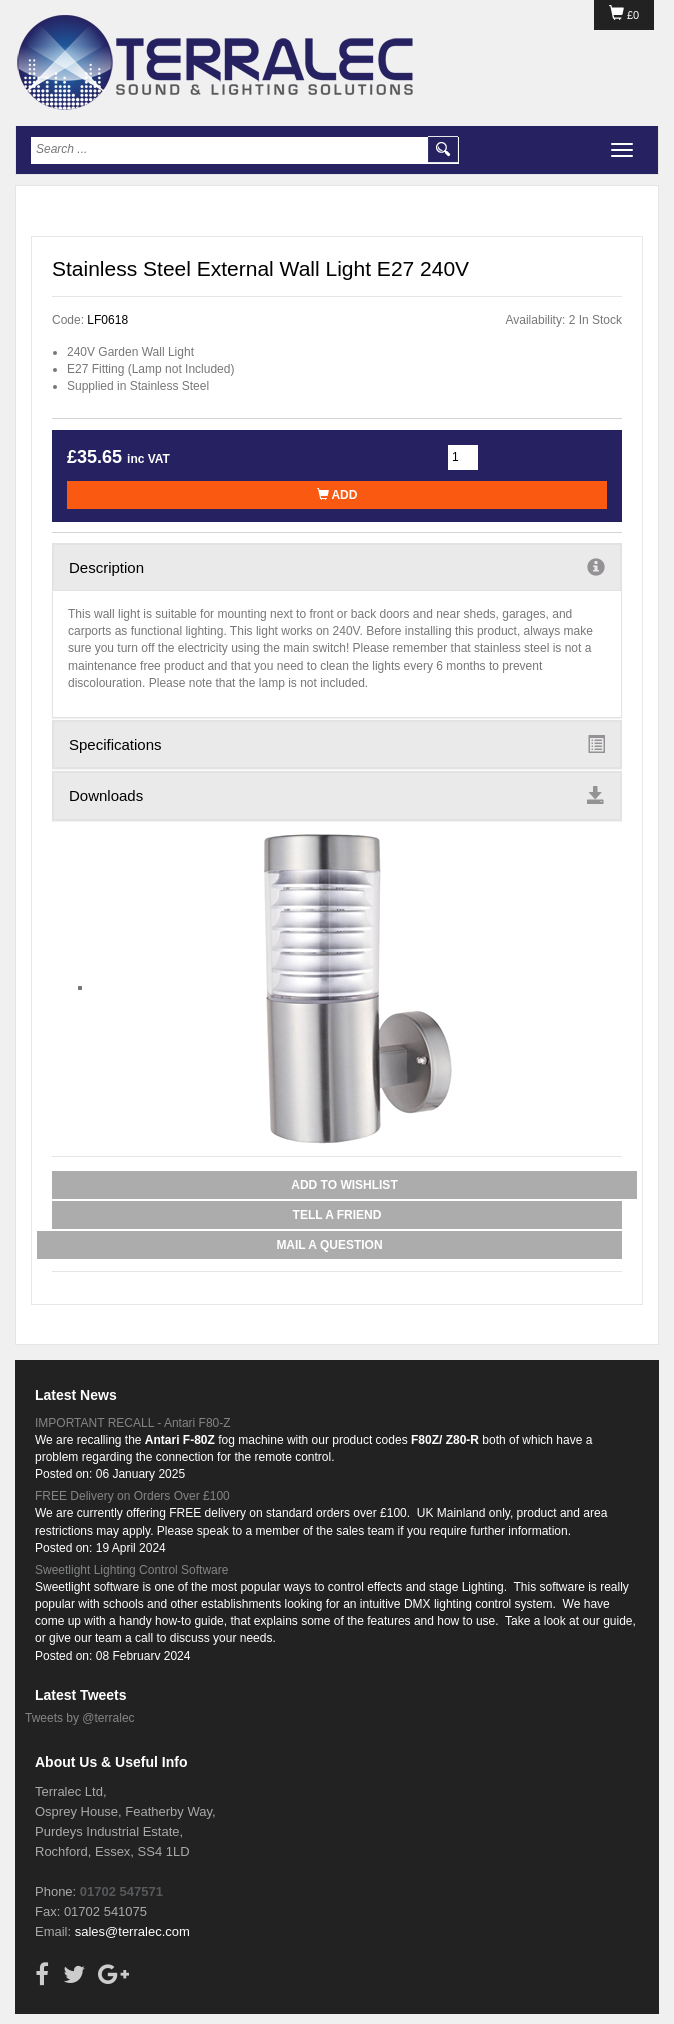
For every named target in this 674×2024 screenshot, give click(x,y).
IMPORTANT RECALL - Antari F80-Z (133, 1423)
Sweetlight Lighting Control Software (131, 1570)
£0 (624, 15)
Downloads (337, 795)
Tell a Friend (337, 1215)
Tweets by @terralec (80, 1718)
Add (337, 495)
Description (337, 567)
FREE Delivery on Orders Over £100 (132, 1496)
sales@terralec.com (132, 1931)
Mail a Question (329, 1245)
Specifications (337, 744)
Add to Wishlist (344, 1185)
